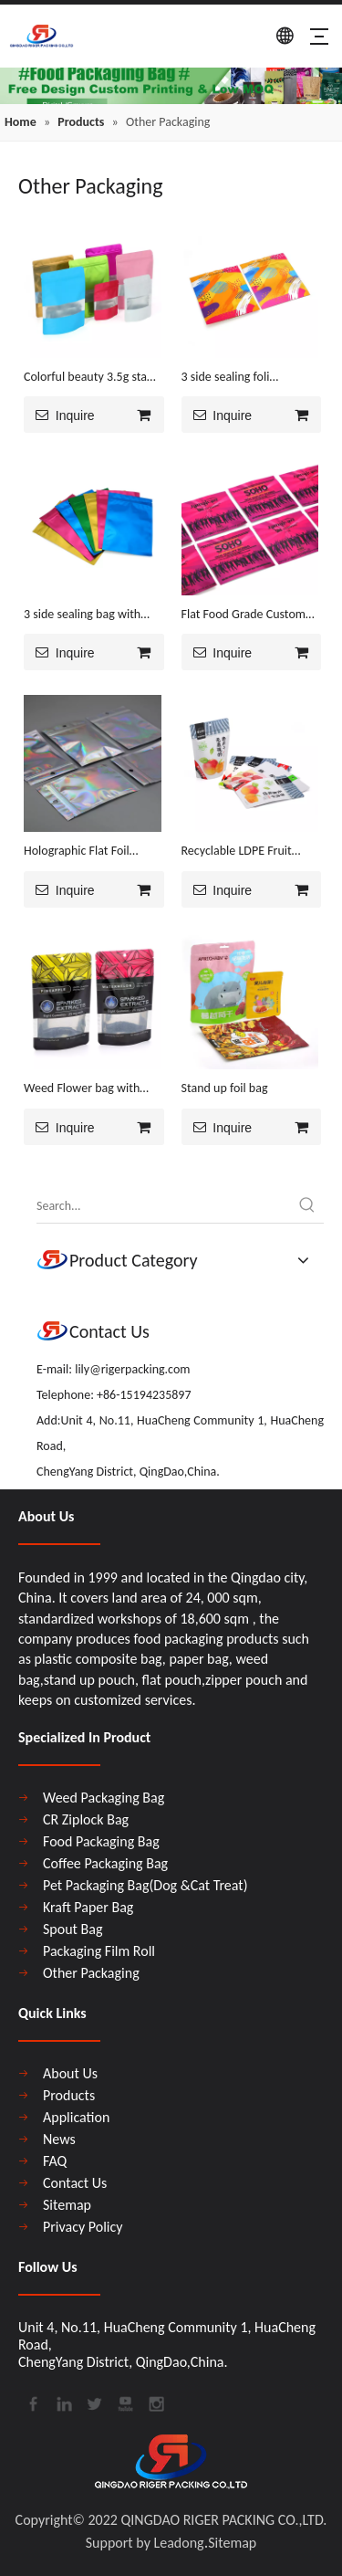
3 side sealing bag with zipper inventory (82, 615)
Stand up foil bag (224, 1088)
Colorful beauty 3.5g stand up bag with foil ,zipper (92, 378)
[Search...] (163, 1206)
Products (69, 2095)
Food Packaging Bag (101, 1841)
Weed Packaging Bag (103, 1797)
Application (76, 2117)
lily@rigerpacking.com (132, 1369)
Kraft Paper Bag (88, 1907)
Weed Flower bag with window (82, 1089)
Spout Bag (72, 1929)
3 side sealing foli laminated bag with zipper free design (248, 378)
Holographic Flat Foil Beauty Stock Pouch (77, 852)
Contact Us (75, 2183)
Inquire (59, 414)
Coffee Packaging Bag (105, 1863)
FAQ (55, 2161)
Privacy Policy (83, 2226)
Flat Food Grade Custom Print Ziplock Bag (243, 615)
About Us (70, 2073)
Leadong (179, 2542)
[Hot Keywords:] (307, 1206)
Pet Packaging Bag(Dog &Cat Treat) (145, 1885)
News (59, 2139)
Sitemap (67, 2204)
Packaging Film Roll (99, 1951)
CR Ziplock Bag (86, 1819)
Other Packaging (91, 1973)
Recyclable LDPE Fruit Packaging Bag (236, 852)
